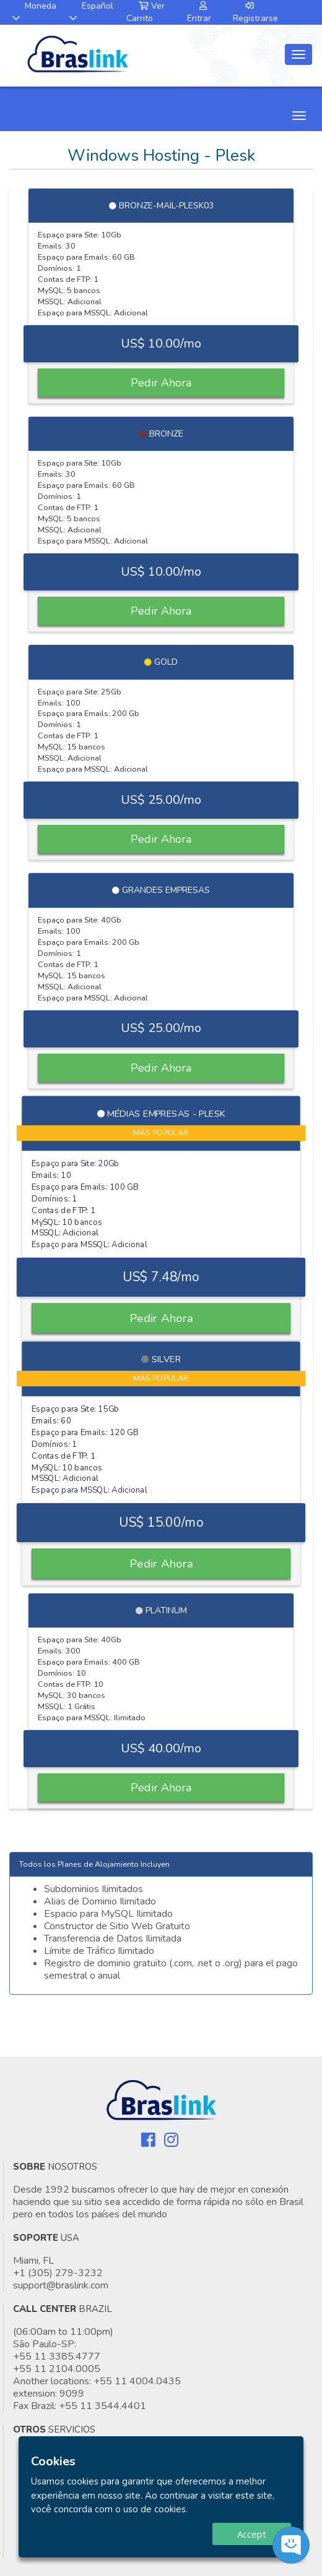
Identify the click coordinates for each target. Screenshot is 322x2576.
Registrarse (255, 12)
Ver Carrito (145, 12)
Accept (251, 2534)
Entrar (199, 12)
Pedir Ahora (161, 382)
